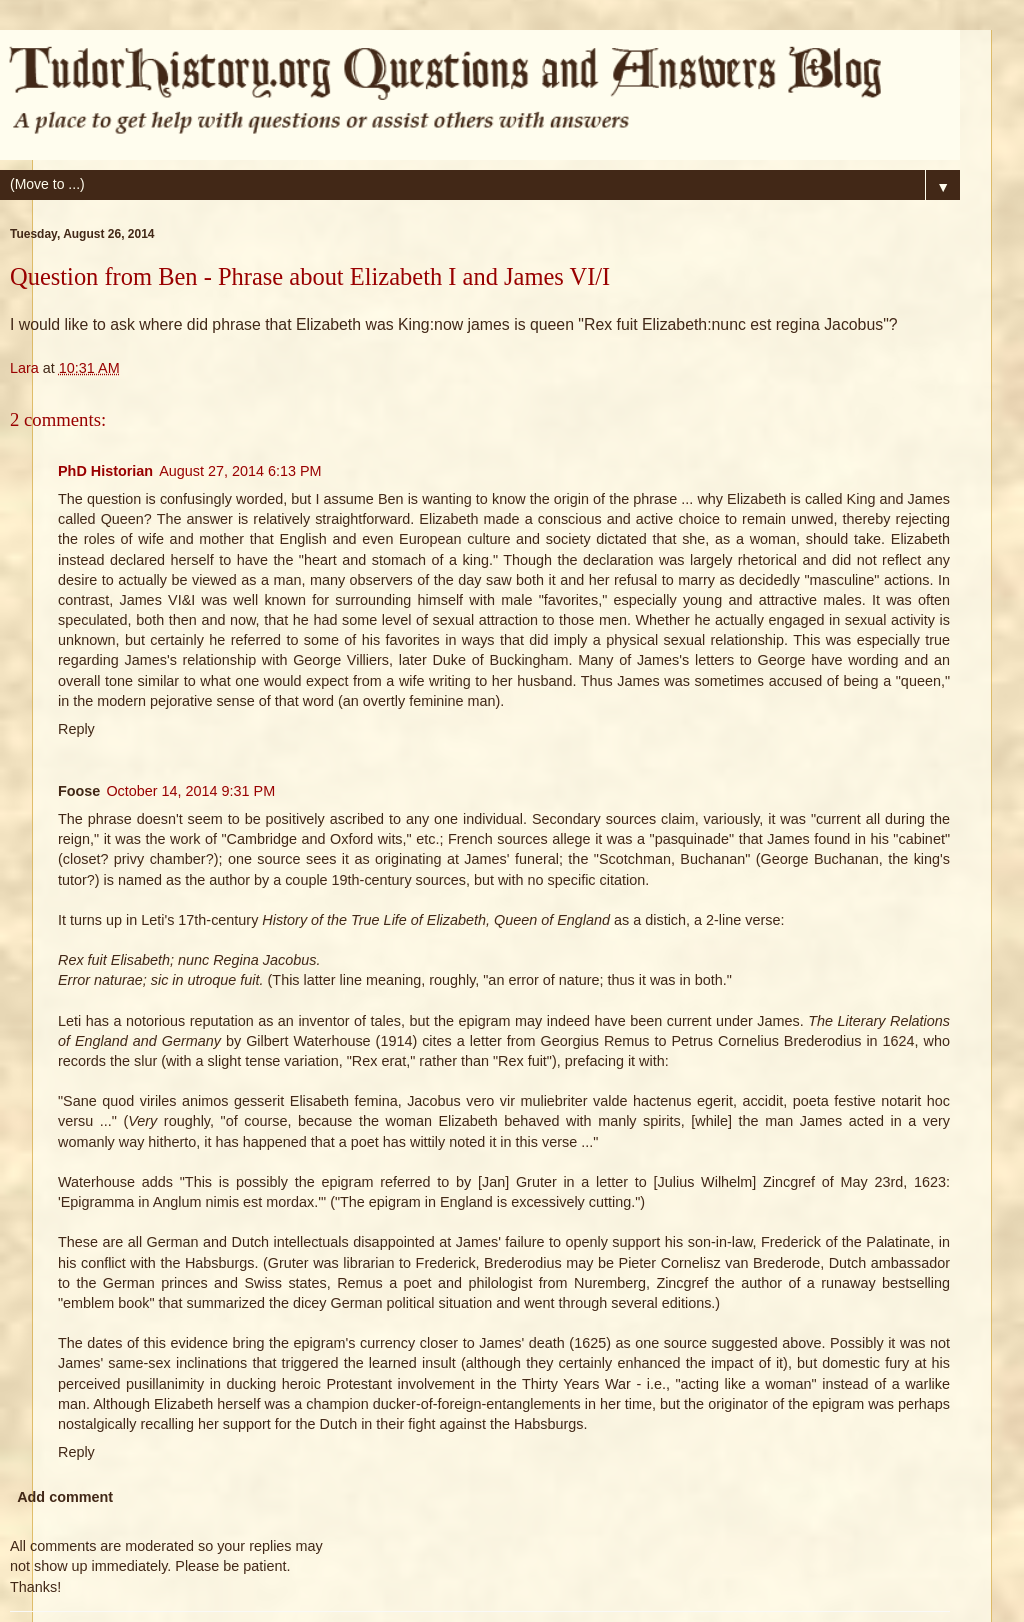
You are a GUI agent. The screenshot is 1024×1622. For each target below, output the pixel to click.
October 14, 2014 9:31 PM (190, 791)
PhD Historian (105, 471)
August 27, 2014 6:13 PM (240, 471)
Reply (76, 729)
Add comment (65, 1497)
